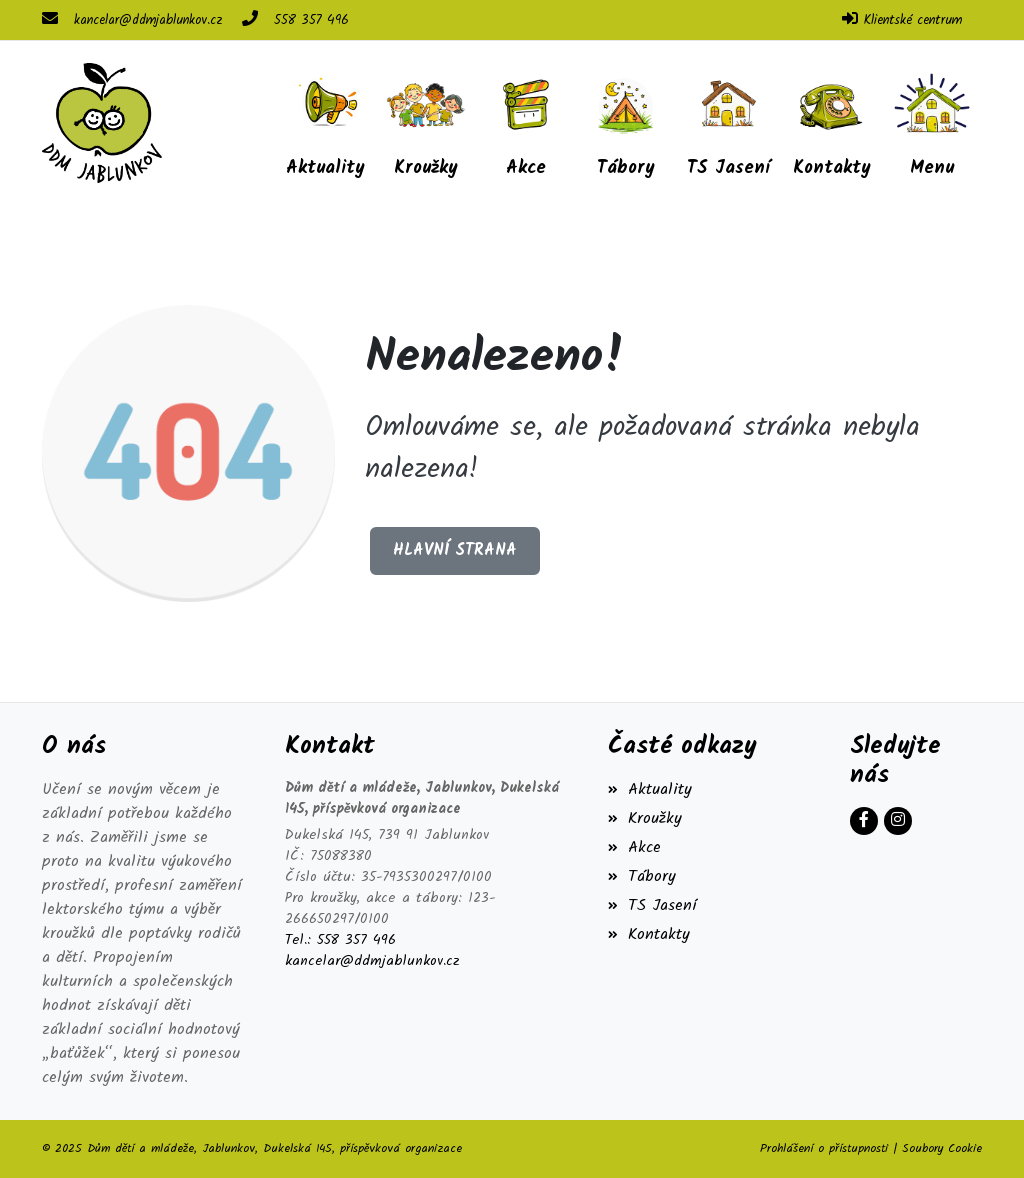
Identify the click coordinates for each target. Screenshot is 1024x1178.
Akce (634, 847)
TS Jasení (652, 905)
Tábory (642, 876)
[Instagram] (898, 821)
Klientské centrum (913, 20)
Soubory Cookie (942, 1148)
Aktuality (650, 789)
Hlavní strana (455, 550)
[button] (932, 122)
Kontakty (649, 934)
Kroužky (645, 818)
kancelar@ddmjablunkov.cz (148, 20)
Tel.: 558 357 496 (340, 940)
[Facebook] (864, 821)
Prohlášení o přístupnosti (824, 1148)
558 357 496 (311, 20)
